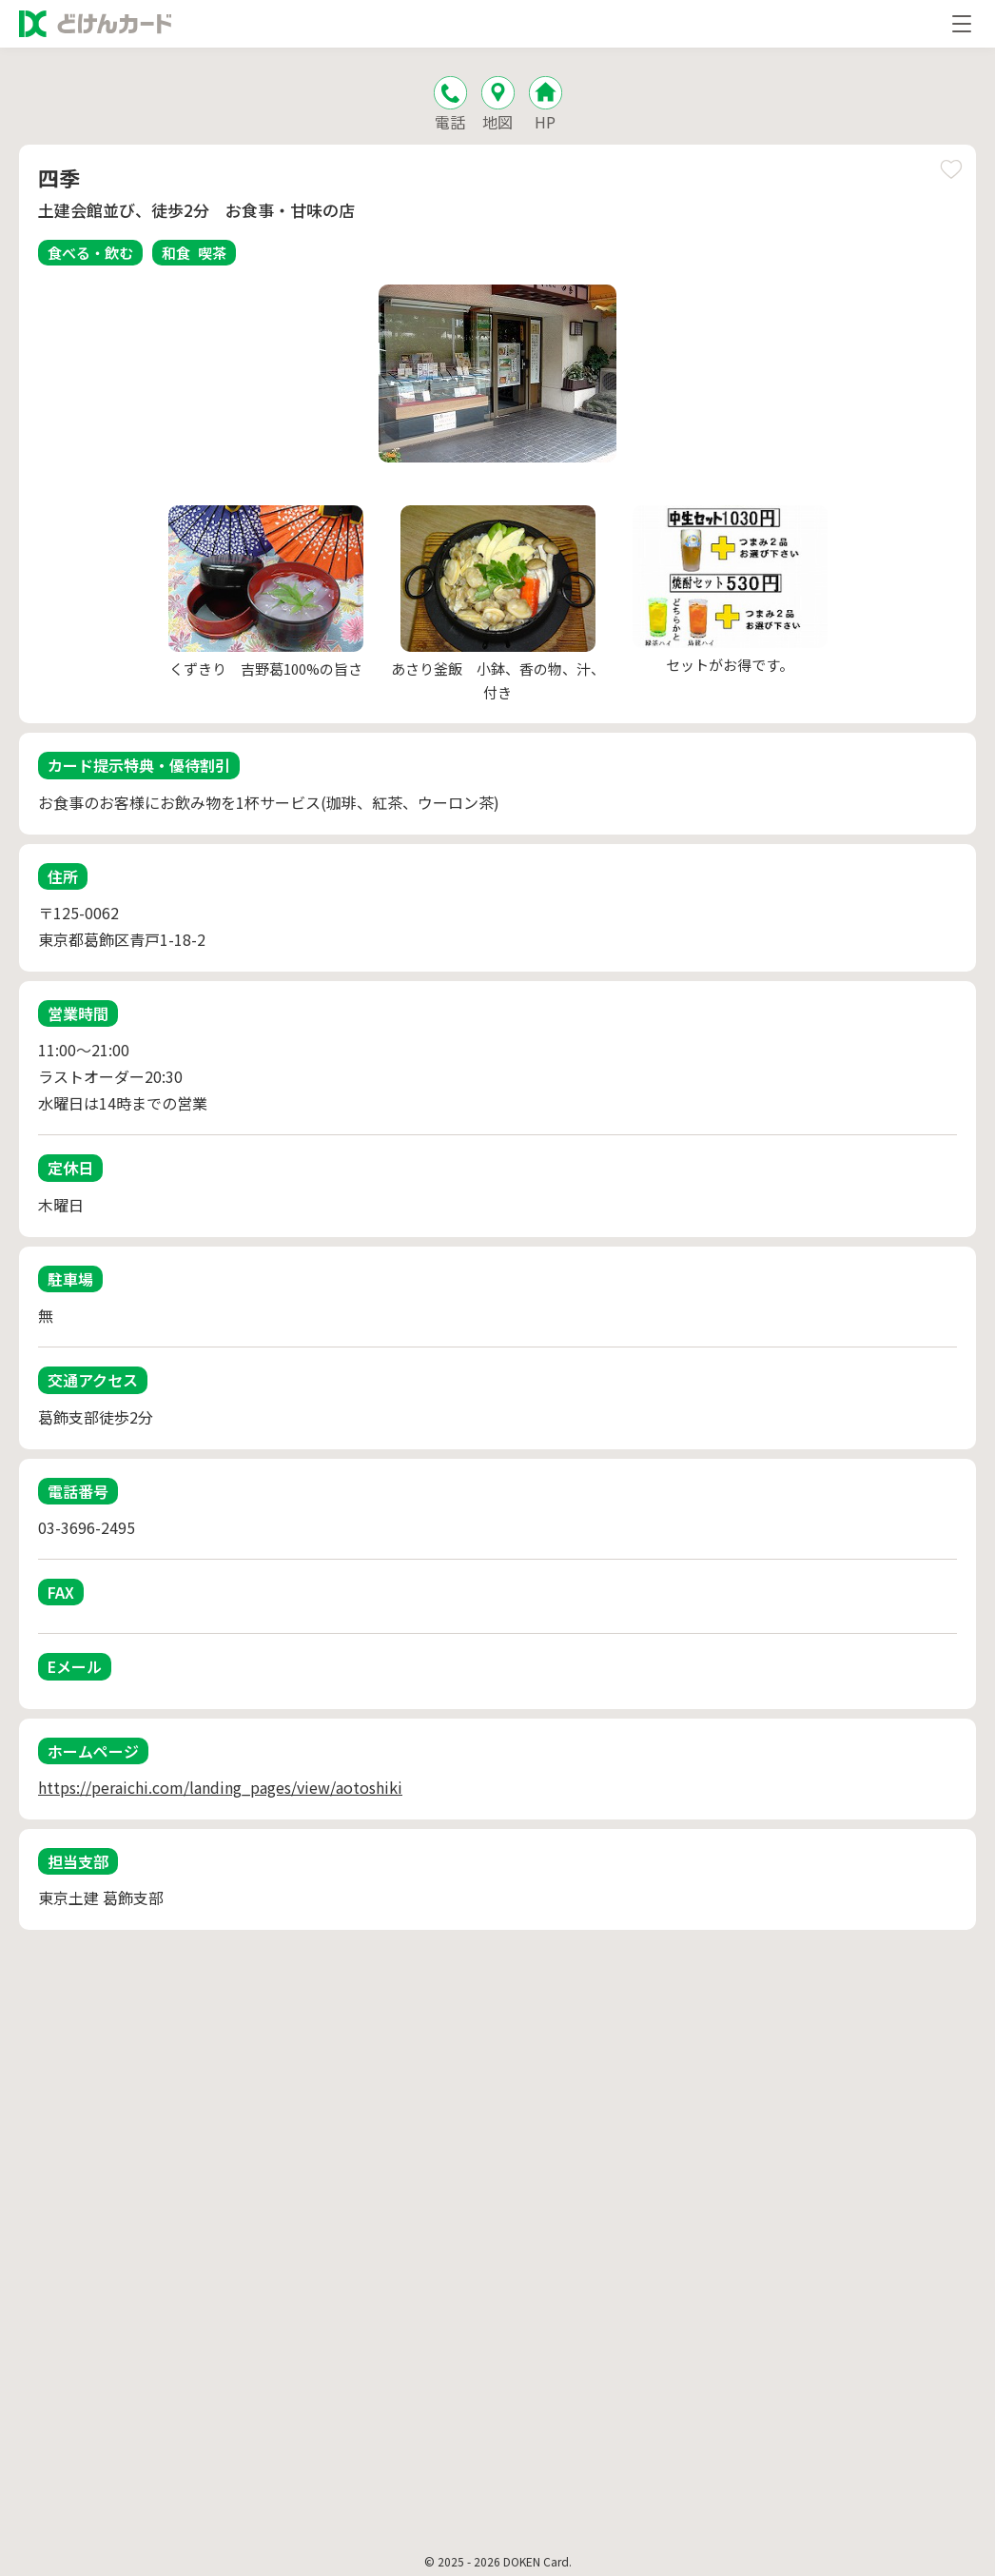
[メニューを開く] (962, 24)
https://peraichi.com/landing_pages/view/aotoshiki (220, 1787)
